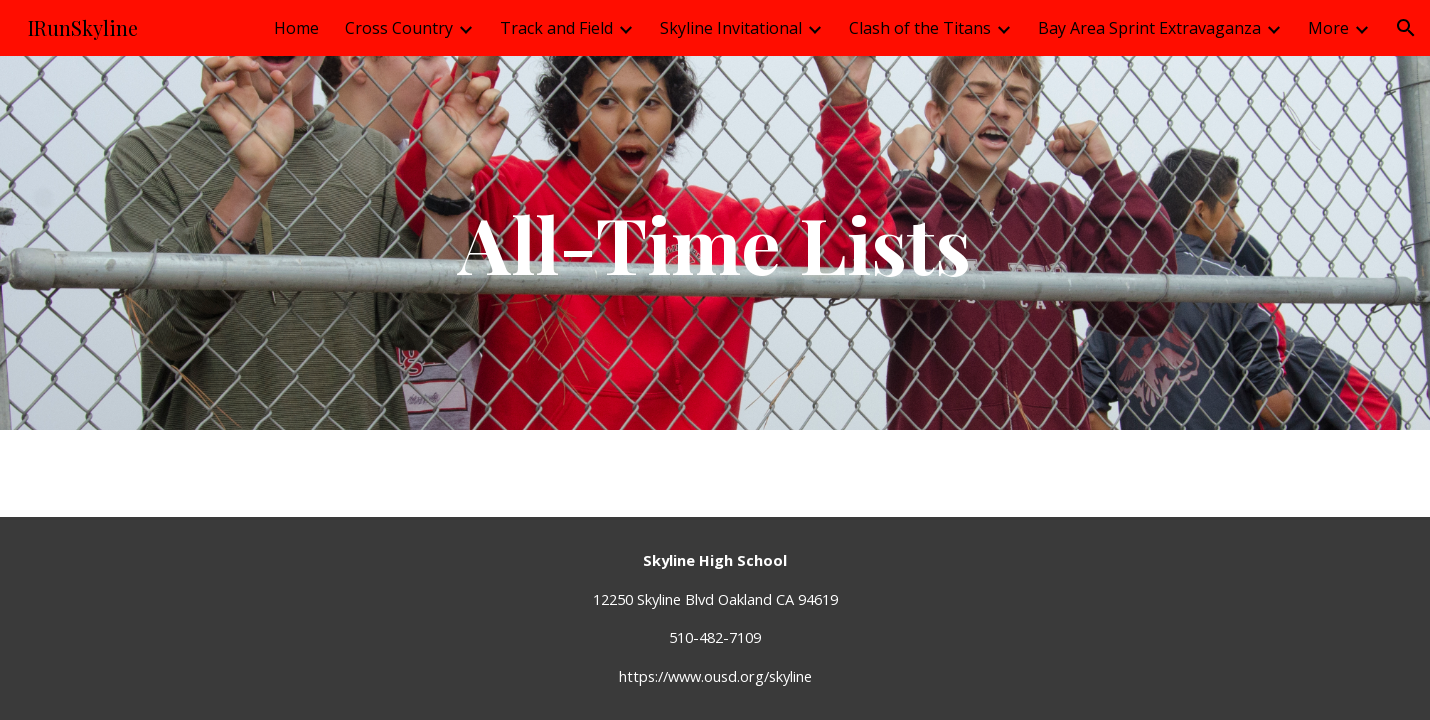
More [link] (1328, 28)
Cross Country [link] (399, 28)
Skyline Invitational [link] (731, 28)
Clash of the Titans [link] (920, 28)
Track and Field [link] (556, 28)
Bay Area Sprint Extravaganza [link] (1149, 28)
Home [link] (296, 28)
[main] (715, 243)
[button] (1406, 28)
